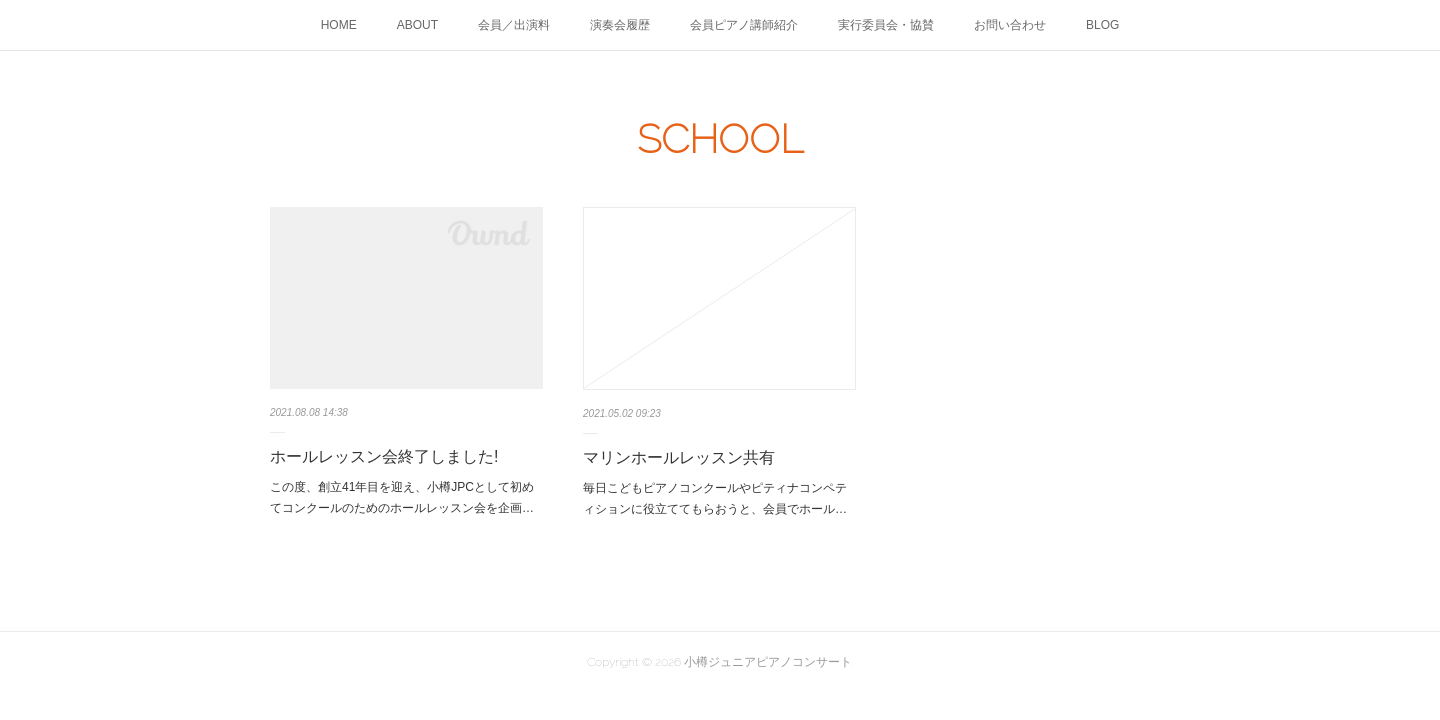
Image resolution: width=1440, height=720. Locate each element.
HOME (339, 25)
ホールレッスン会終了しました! (384, 456)
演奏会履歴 (620, 25)
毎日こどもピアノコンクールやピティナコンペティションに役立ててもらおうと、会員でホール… (715, 499)
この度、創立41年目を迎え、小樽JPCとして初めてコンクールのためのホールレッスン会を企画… (402, 498)
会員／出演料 (514, 25)
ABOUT (417, 25)
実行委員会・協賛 (886, 25)
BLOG (1102, 25)
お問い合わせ (1010, 25)
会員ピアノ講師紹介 (744, 25)
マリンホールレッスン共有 (679, 457)
